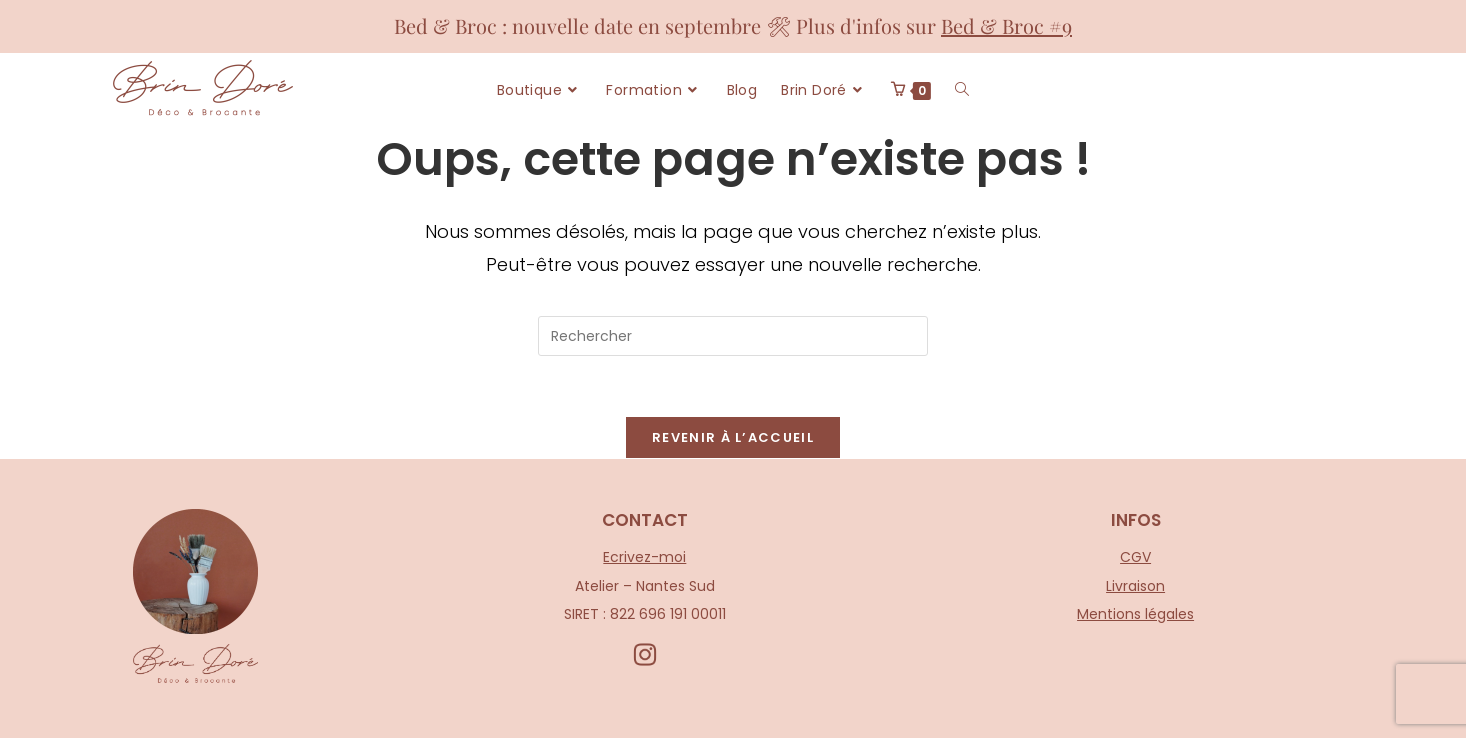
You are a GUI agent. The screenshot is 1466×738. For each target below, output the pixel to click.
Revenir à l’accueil (733, 437)
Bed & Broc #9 (1006, 25)
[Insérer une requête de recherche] (733, 336)
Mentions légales (1135, 614)
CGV (1135, 557)
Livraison (1135, 585)
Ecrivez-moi (644, 557)
